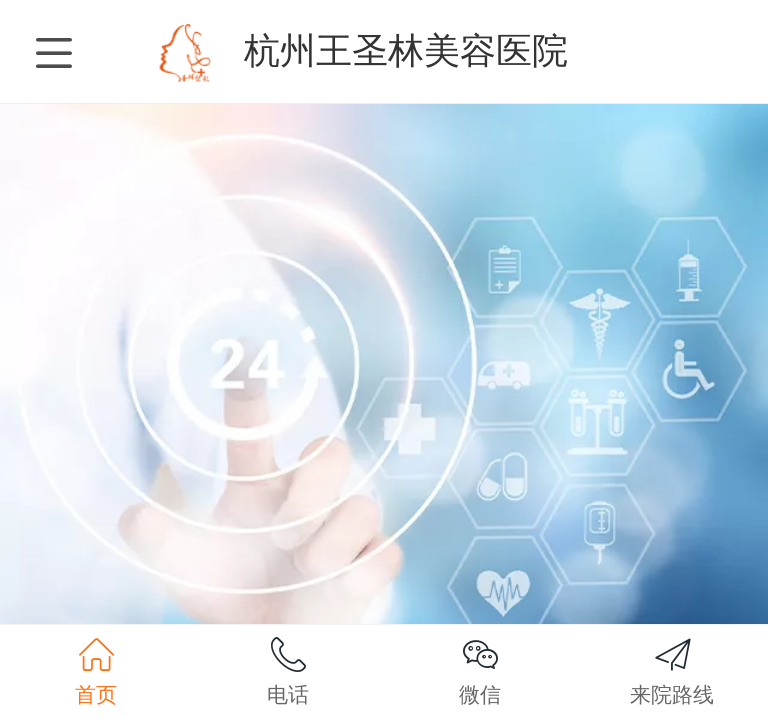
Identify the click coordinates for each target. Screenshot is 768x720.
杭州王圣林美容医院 (406, 50)
